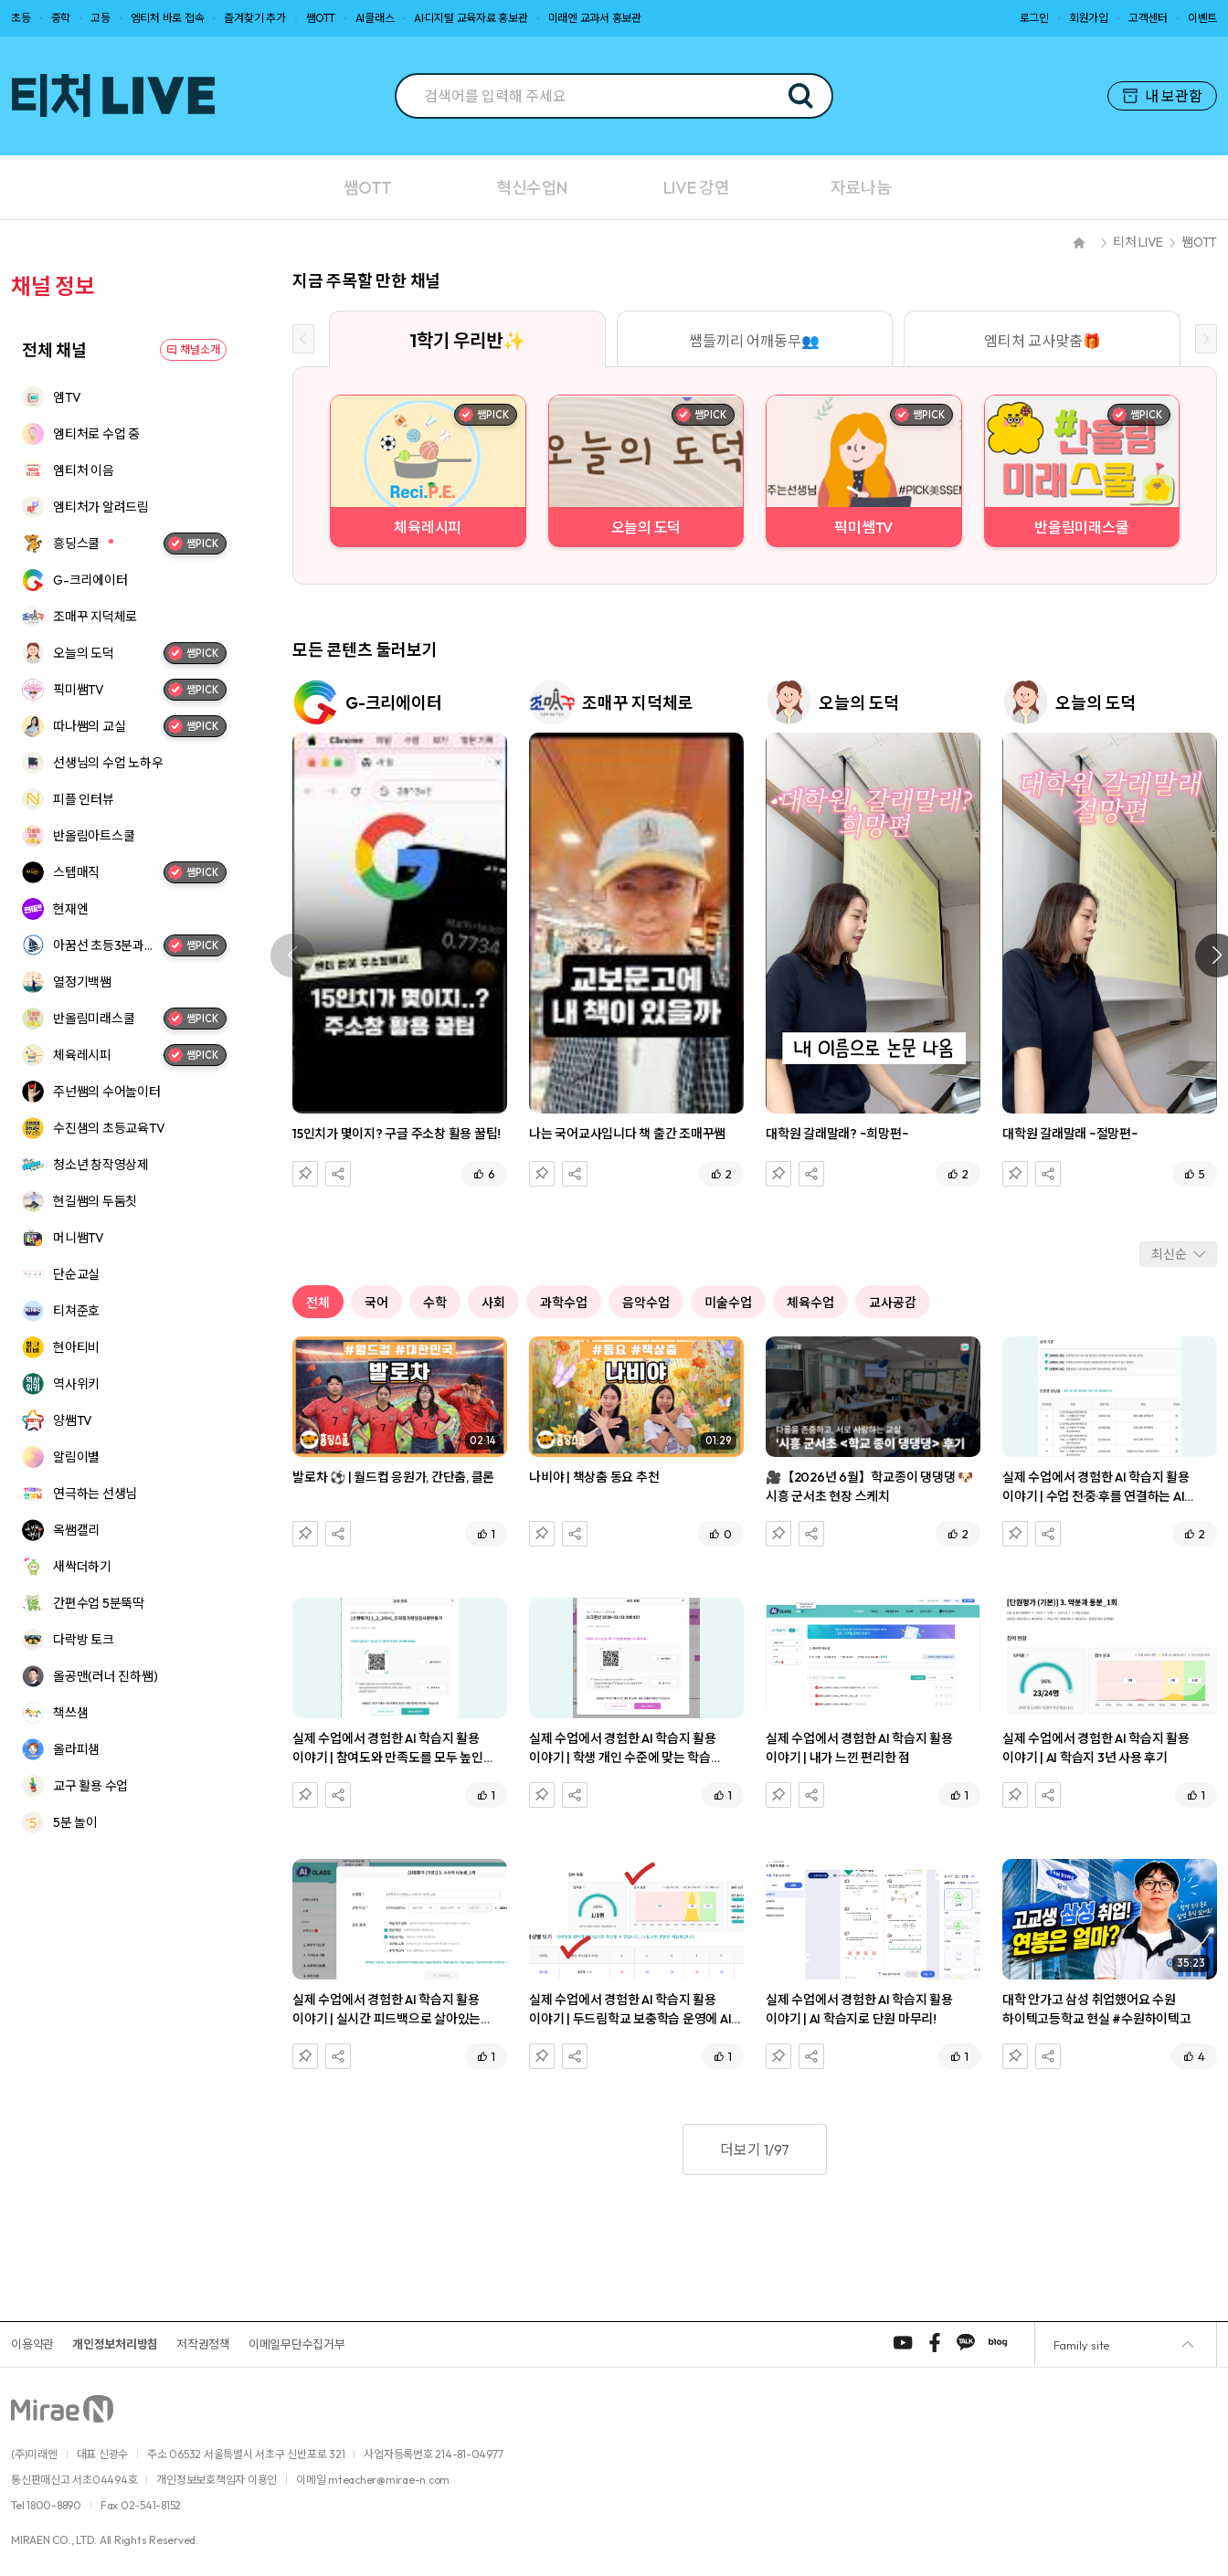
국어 (376, 1302)
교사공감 (892, 1302)
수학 (435, 1302)
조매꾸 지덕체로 (95, 616)
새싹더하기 (82, 1566)
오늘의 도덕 (83, 653)
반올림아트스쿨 (93, 836)
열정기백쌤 (82, 982)
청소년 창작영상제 (101, 1164)
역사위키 (76, 1384)
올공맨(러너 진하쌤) (105, 1676)
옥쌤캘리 (76, 1530)
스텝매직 (76, 872)
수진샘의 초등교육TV (108, 1128)
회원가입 (1088, 18)
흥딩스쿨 (76, 543)
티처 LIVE (1138, 242)
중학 (61, 18)
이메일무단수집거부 (297, 2344)
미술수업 (728, 1302)
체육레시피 (82, 1055)
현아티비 (76, 1347)
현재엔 (70, 909)
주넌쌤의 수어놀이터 (107, 1091)
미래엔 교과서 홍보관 (594, 18)
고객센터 (1148, 18)
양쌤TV (72, 1420)
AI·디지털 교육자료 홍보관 (470, 18)
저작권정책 (203, 2344)
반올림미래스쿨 (93, 1018)
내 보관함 (1162, 96)
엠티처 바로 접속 (168, 18)
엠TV (66, 397)
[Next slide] (1206, 339)
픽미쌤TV (78, 689)
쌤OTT (320, 18)
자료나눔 (861, 187)
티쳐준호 (76, 1311)
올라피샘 (76, 1749)
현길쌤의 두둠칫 (95, 1201)
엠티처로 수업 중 (96, 434)
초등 (21, 18)
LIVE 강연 (696, 187)
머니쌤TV (78, 1238)
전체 (318, 1302)
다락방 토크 (83, 1639)
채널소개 (200, 349)
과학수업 (564, 1302)
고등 (100, 18)
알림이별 (76, 1457)
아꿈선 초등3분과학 (103, 945)
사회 (493, 1302)
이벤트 (1202, 18)
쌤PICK (193, 543)
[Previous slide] (303, 339)
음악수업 (646, 1302)
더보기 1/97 (754, 2149)
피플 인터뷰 (83, 799)
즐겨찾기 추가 (254, 18)
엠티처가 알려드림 (101, 507)
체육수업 (810, 1302)
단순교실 (76, 1274)
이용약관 (32, 2344)
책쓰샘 (70, 1713)
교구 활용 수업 (90, 1786)
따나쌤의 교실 (89, 726)
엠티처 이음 (83, 470)
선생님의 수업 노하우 (108, 763)
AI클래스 (375, 18)
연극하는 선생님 (95, 1493)
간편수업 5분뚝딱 (98, 1603)
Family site (1081, 2345)
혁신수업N (531, 187)
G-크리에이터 (90, 580)
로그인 (1034, 18)
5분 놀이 (75, 1822)
